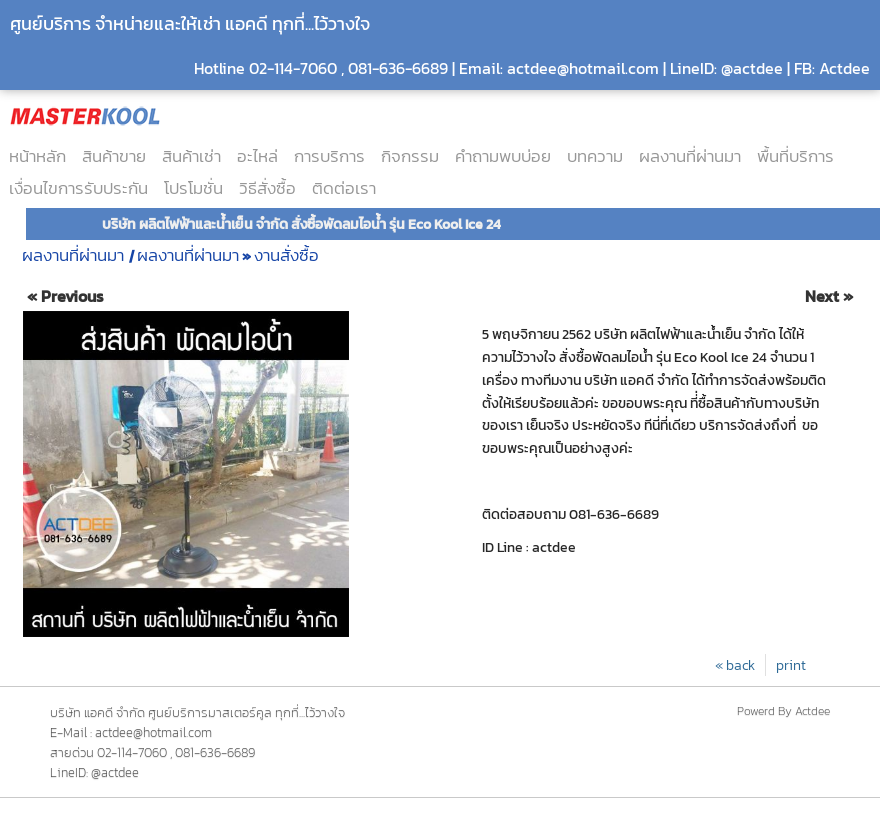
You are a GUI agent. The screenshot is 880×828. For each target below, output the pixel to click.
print (791, 665)
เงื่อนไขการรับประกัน (78, 188)
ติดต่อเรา (344, 188)
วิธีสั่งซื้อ (267, 188)
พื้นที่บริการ (795, 156)
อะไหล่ (257, 156)
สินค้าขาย (114, 156)
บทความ (595, 156)
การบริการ (329, 156)
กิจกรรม (410, 156)
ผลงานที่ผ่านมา (690, 156)
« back (735, 665)
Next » (829, 296)
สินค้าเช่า (191, 156)
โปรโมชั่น (193, 188)
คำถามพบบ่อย (503, 156)
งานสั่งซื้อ (286, 255)
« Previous (65, 296)
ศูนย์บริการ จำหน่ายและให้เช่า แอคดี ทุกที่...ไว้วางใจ (190, 23)
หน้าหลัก (37, 156)
